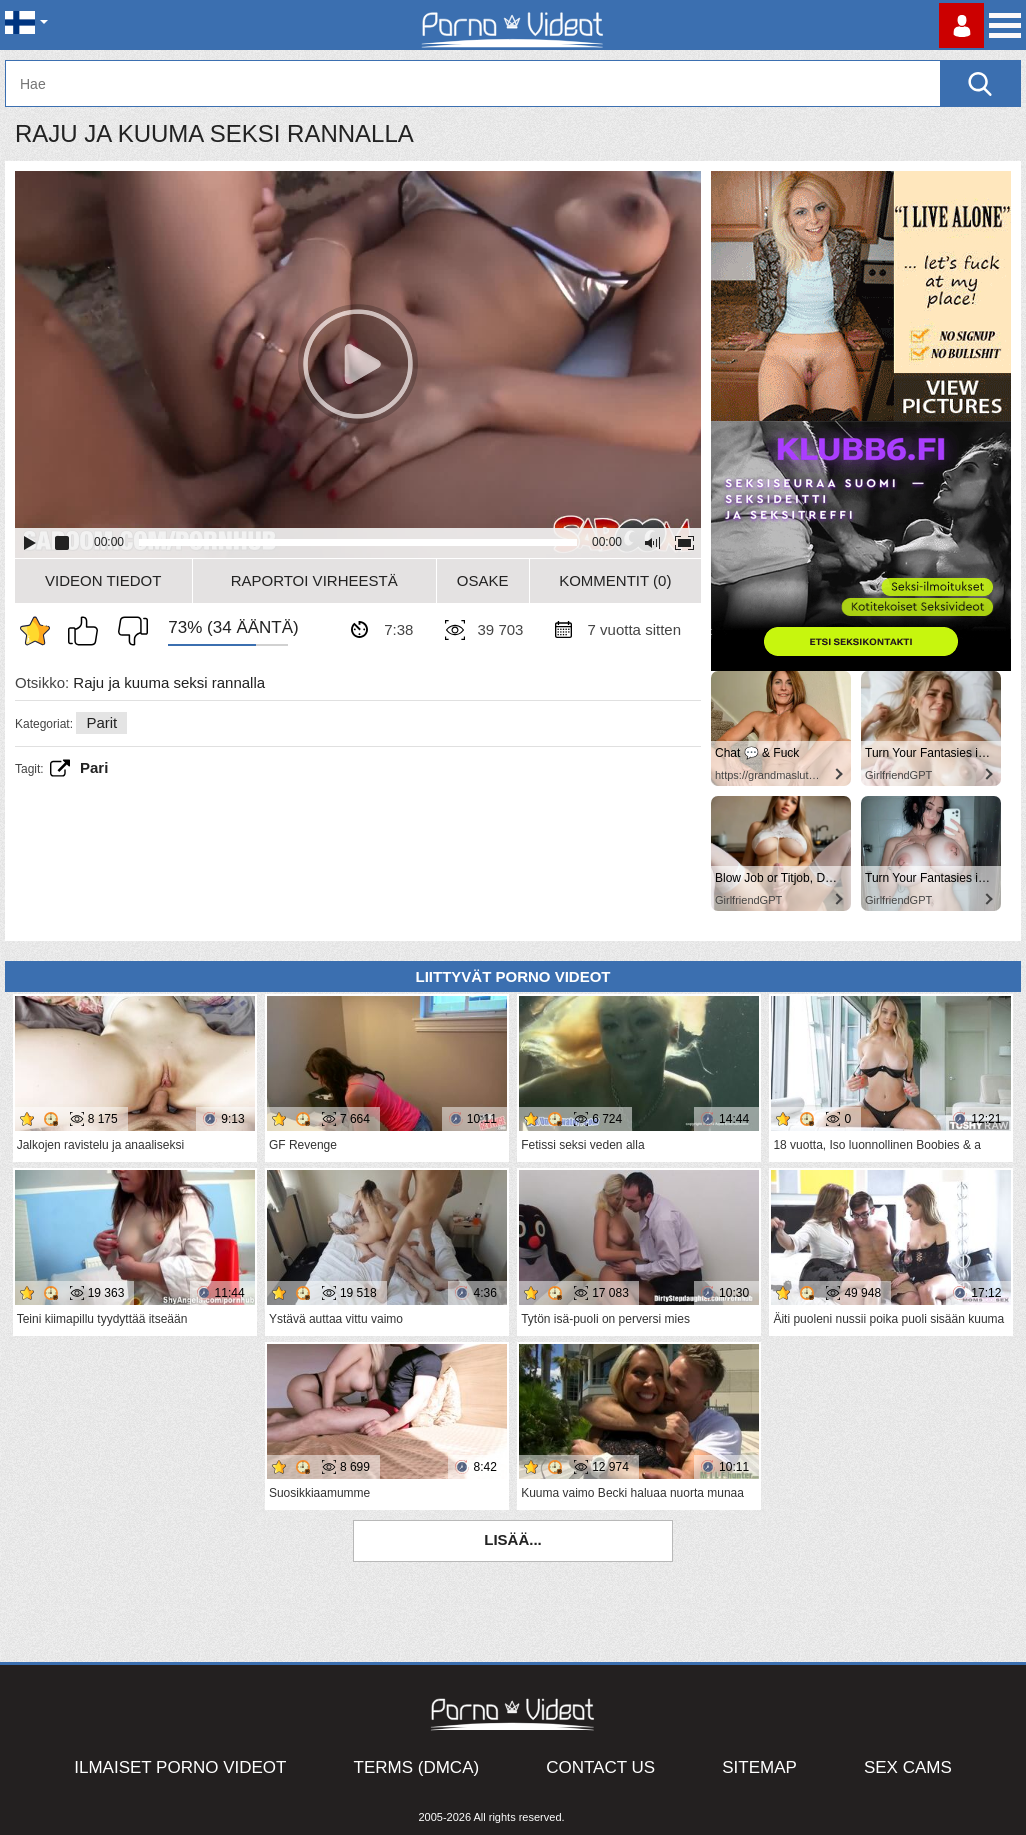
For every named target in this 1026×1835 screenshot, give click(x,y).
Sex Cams (908, 1767)
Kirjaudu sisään (961, 25)
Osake (483, 580)
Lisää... (513, 1539)
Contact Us (600, 1767)
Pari (94, 767)
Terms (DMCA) (417, 1767)
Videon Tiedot (103, 580)
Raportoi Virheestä (314, 580)
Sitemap (759, 1767)
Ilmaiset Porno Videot (180, 1767)
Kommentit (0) (615, 580)
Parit (101, 722)
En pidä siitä (128, 631)
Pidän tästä (88, 631)
